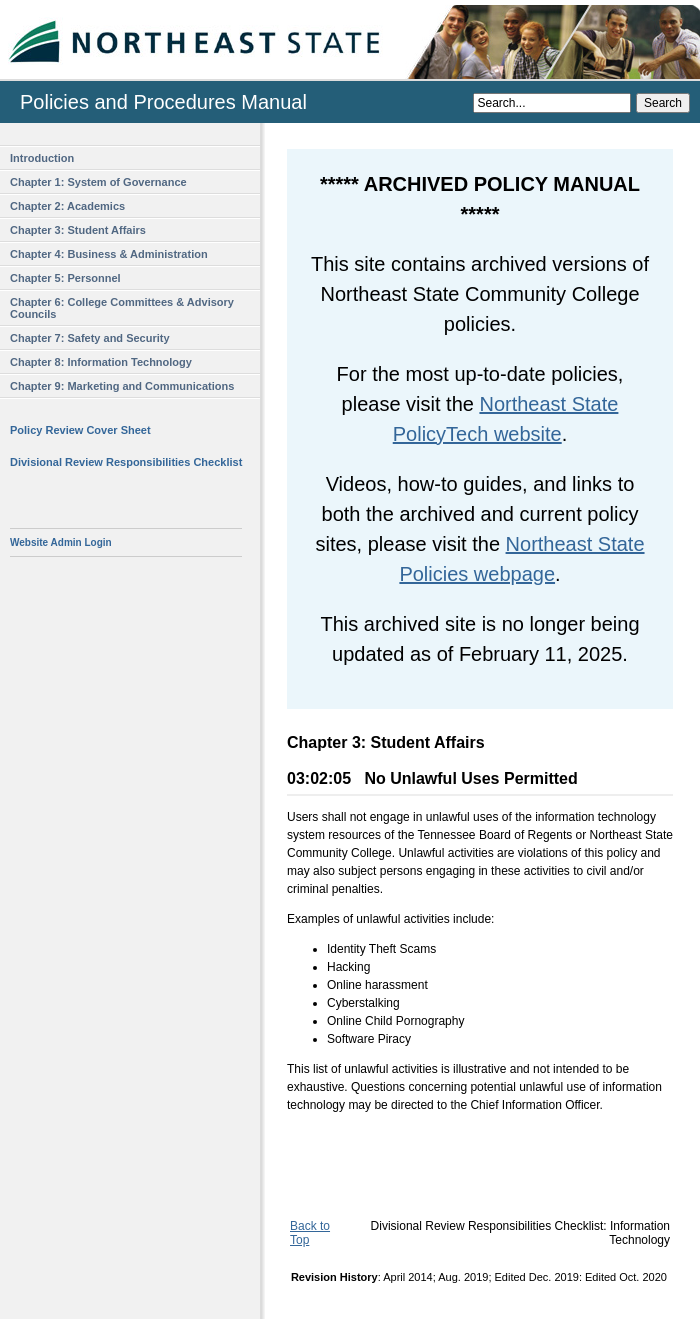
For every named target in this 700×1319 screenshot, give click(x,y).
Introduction (42, 158)
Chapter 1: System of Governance (98, 182)
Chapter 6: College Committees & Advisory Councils (122, 308)
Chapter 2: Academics (67, 206)
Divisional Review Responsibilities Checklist (126, 462)
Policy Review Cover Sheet (80, 430)
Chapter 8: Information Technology (101, 362)
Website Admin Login (61, 542)
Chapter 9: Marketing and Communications (122, 386)
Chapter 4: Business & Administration (109, 254)
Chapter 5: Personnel (65, 278)
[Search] (552, 103)
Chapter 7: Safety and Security (90, 338)
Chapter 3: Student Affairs (78, 230)
